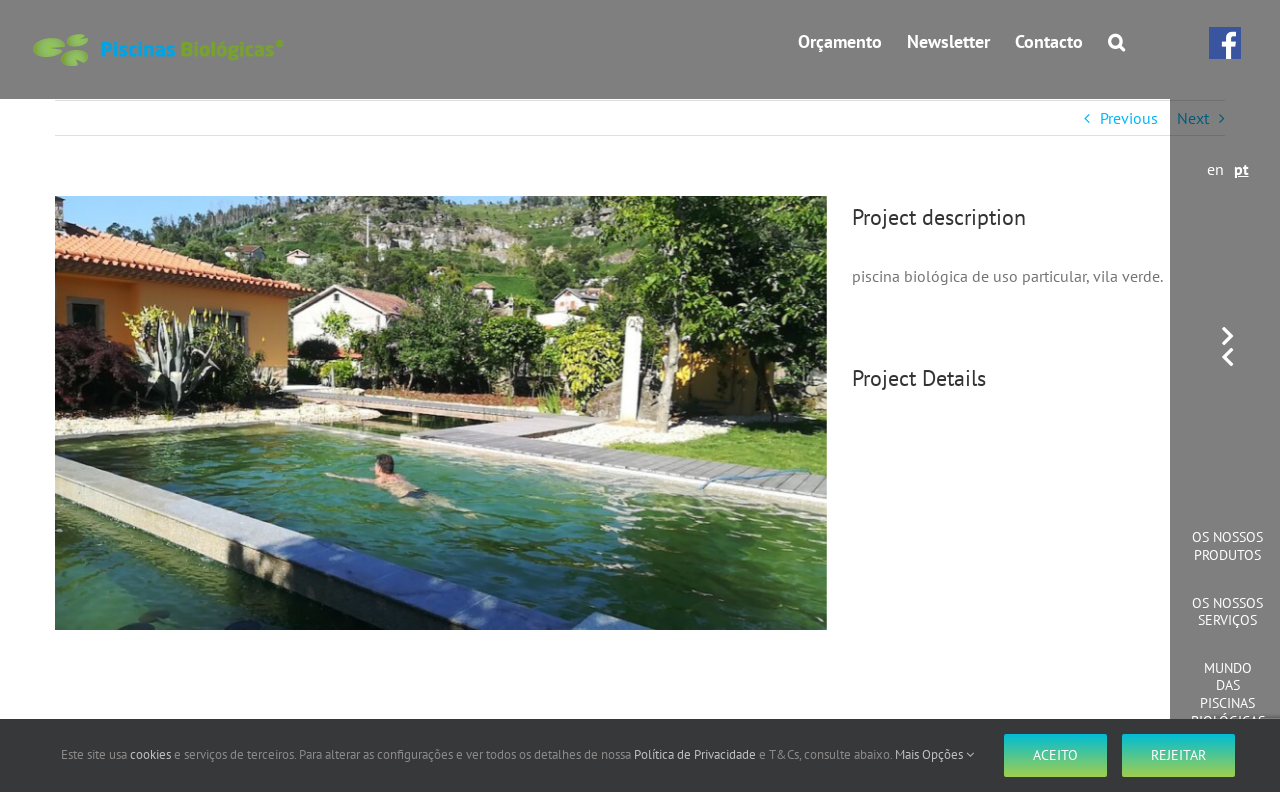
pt (1241, 169)
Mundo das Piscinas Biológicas (1228, 694)
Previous (1129, 118)
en (1215, 169)
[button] (1116, 42)
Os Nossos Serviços (1227, 612)
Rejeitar (1178, 755)
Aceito (1055, 755)
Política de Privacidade (695, 754)
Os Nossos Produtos (1227, 546)
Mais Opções (934, 754)
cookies (150, 754)
